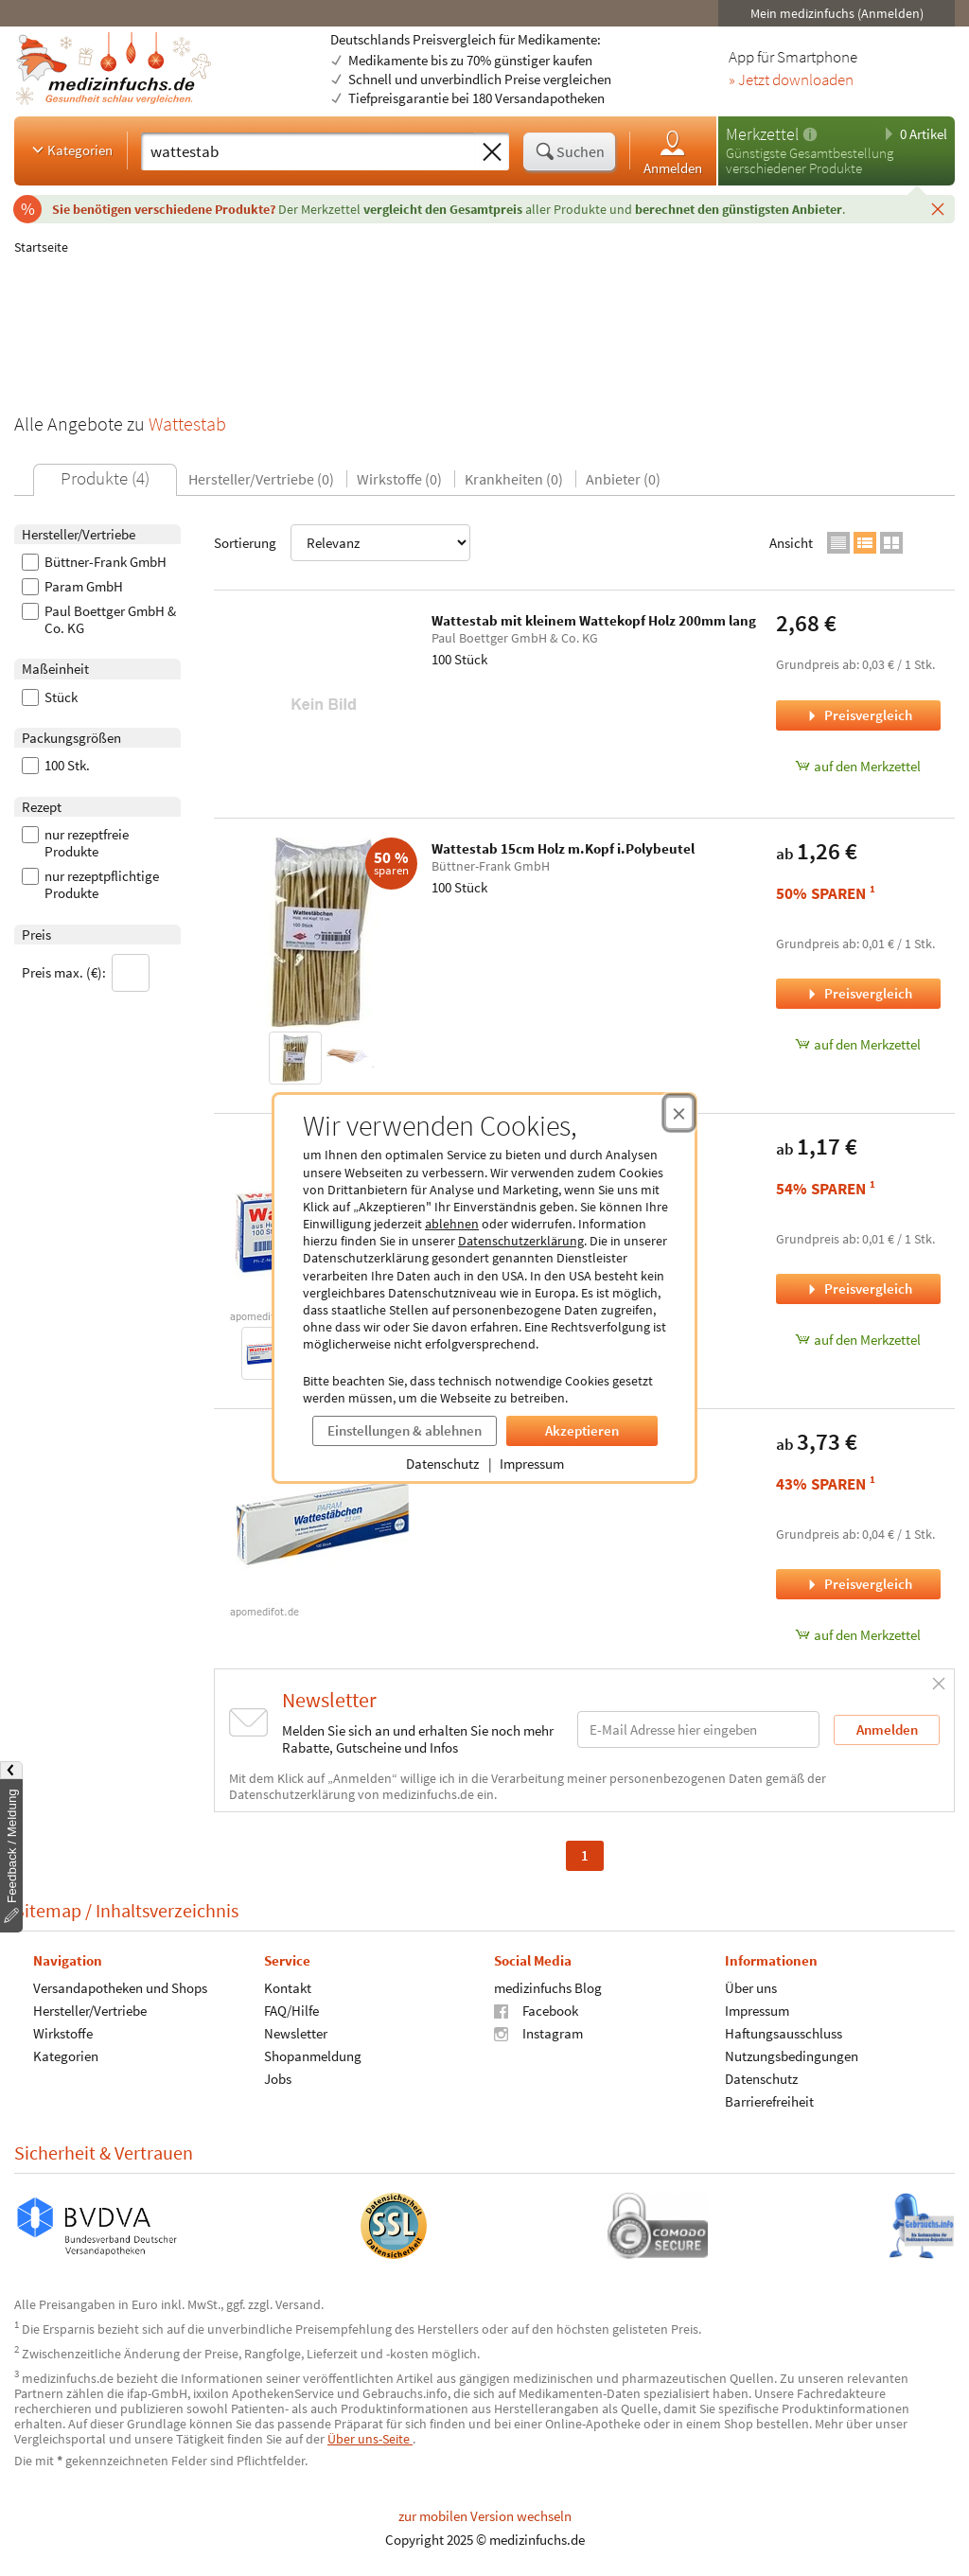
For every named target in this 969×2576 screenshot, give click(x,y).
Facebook (536, 2010)
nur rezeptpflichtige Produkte (90, 885)
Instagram (538, 2032)
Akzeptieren (582, 1430)
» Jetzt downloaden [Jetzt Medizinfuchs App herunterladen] (791, 80)
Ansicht (791, 543)
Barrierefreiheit (769, 2100)
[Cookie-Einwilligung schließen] (679, 1113)
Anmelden (672, 152)
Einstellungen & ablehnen (404, 1430)
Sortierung (342, 542)
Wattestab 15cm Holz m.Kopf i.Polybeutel (563, 848)
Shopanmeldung (312, 2055)
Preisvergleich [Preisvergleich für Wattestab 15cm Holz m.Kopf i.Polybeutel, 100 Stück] (858, 993)
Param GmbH (72, 586)
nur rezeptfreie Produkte (75, 843)
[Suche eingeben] (308, 151)
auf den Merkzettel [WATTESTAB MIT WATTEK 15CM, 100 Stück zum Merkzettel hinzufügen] (858, 1340)
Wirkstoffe (63, 2032)
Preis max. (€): (86, 973)
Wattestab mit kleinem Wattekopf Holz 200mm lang (594, 620)
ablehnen (452, 1223)
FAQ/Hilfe (291, 2010)
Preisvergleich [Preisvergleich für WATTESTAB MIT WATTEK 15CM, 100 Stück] (858, 1288)
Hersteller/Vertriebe (90, 2010)
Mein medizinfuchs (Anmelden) (837, 13)
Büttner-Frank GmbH (94, 562)
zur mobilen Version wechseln (485, 2516)
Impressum (532, 1464)
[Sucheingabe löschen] (492, 152)
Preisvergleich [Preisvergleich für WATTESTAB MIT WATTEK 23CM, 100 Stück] (858, 1584)
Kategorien (70, 149)
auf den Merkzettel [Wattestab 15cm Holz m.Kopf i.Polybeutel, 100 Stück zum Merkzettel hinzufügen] (858, 1044)
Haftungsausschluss (783, 2032)
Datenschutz (442, 1464)
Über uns (751, 1987)
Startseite (41, 247)
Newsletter (295, 2032)
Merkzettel (762, 134)
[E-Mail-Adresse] (698, 1729)
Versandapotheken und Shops (120, 1987)
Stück (50, 697)
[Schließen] (937, 208)
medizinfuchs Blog (548, 1987)
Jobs (277, 2078)
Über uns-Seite (370, 2438)
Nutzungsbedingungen (791, 2055)
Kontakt (287, 1987)
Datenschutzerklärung (521, 1240)
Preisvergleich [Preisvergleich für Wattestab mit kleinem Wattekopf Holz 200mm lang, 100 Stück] (858, 715)
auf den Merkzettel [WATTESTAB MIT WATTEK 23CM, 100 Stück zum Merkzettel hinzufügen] (858, 1635)
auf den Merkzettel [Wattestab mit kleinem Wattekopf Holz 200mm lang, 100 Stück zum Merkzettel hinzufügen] (858, 766)
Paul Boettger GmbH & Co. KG (99, 620)
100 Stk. (56, 765)
